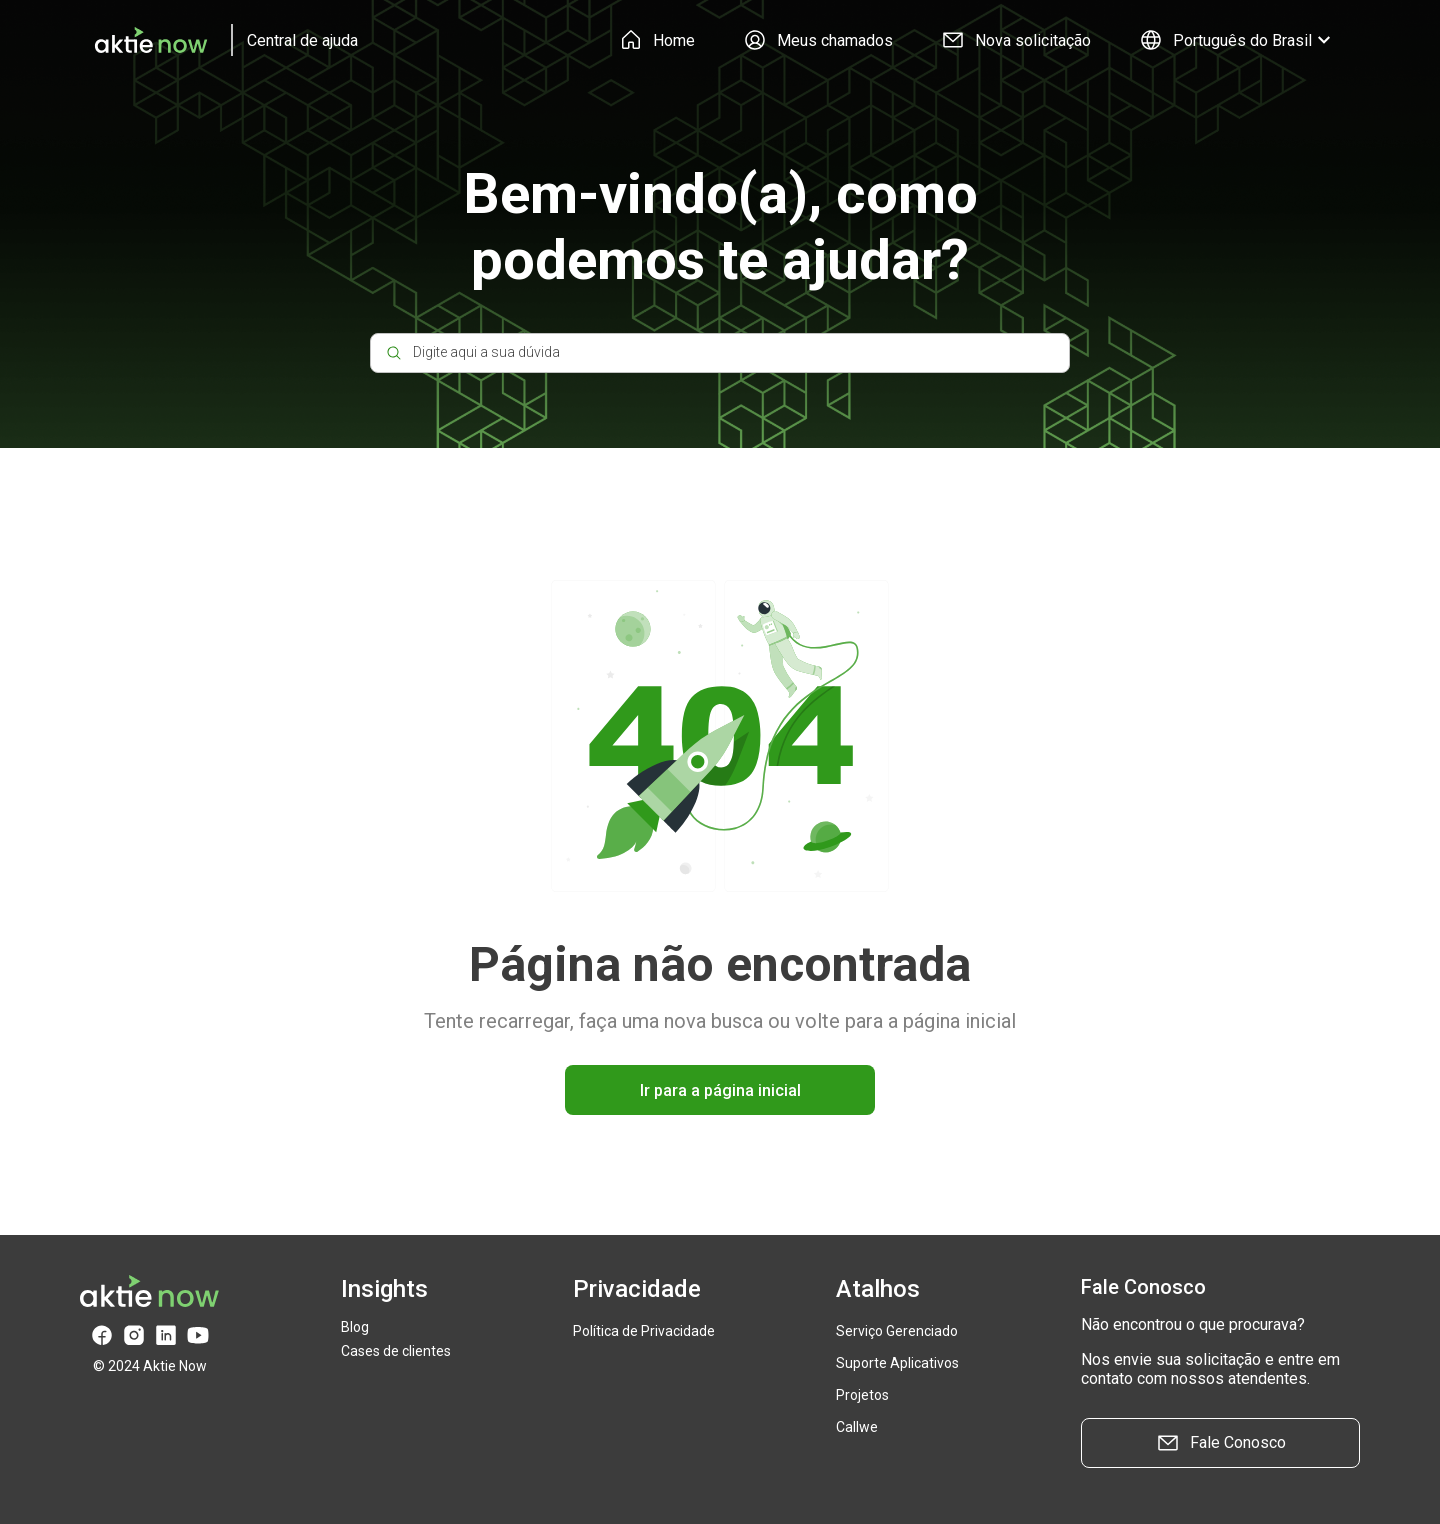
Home (657, 40)
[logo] (219, 40)
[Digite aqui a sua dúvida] (720, 353)
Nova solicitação (1016, 40)
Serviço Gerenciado (897, 1331)
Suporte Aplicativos (897, 1363)
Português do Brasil (1237, 40)
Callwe (857, 1427)
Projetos (862, 1395)
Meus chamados (818, 40)
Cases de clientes (396, 1351)
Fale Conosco (1221, 1443)
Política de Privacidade (644, 1331)
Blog (355, 1327)
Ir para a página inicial (720, 1090)
